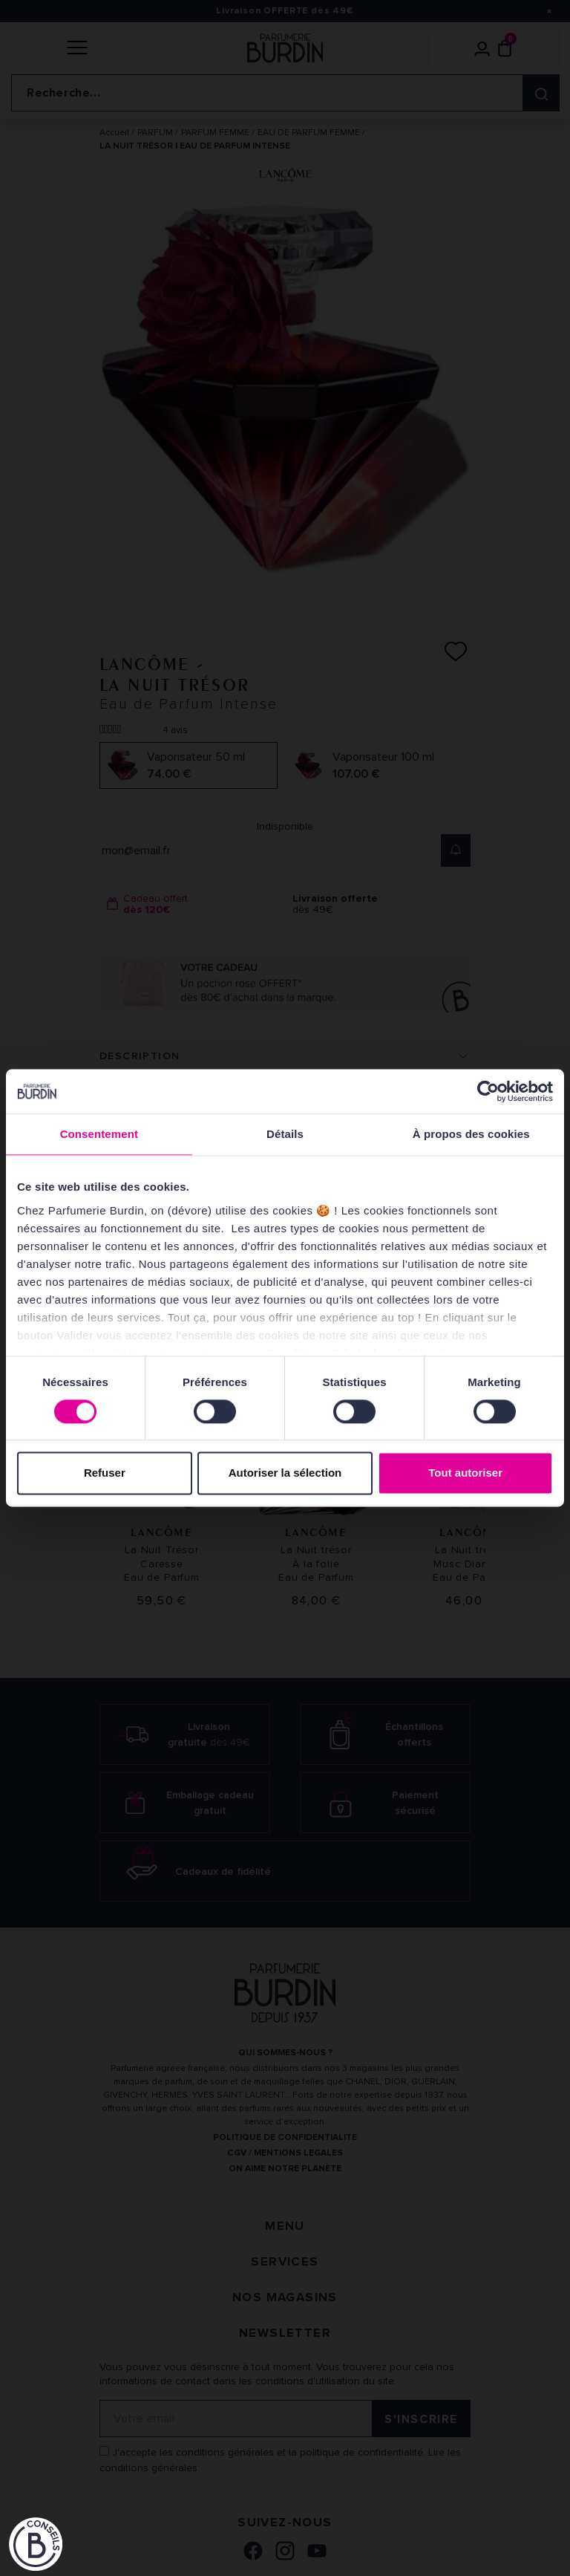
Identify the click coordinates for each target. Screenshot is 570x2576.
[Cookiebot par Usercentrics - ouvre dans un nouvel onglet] (488, 1091)
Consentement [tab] (99, 1134)
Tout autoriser (465, 1473)
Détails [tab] (285, 1134)
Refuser (104, 1473)
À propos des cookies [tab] (471, 1134)
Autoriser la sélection (285, 1473)
